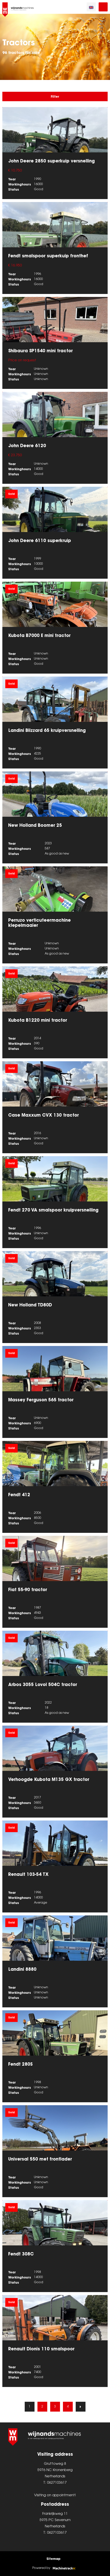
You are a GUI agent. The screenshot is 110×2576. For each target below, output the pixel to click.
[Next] (80, 2407)
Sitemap (53, 2559)
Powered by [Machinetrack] (55, 2568)
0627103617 (57, 2482)
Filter (55, 96)
